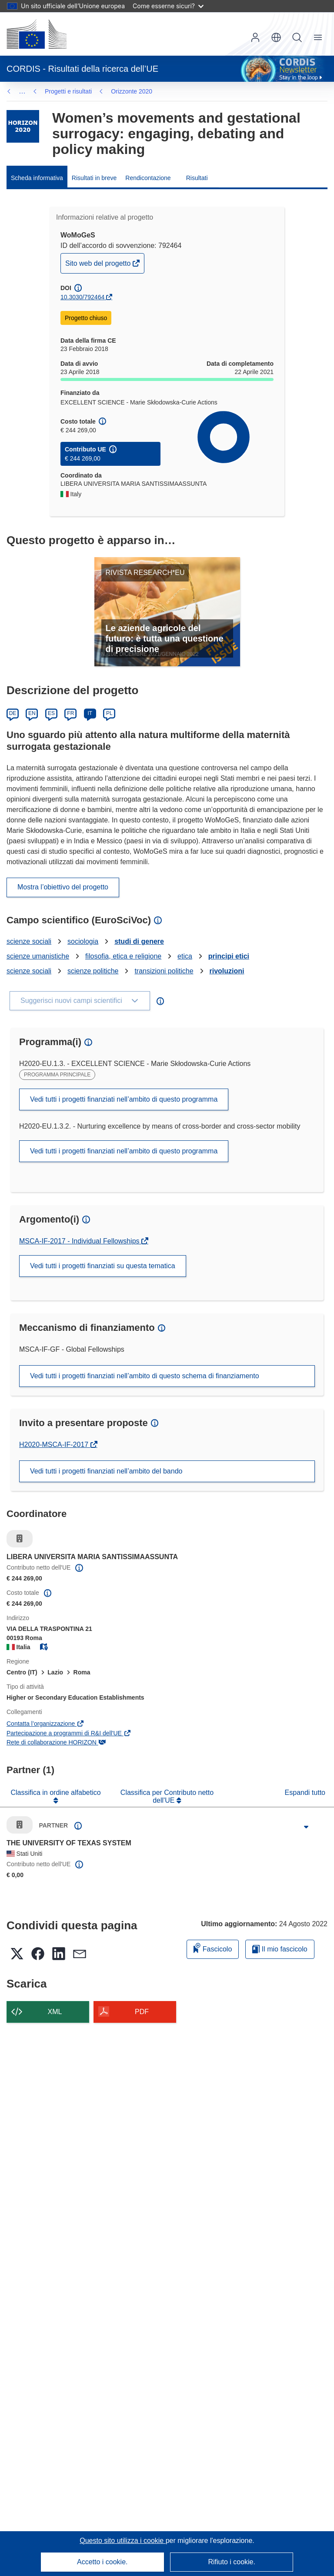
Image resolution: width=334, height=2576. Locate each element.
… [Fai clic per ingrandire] (22, 91)
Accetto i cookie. (102, 2562)
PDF (142, 2011)
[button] (276, 37)
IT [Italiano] (89, 713)
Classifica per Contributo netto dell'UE (167, 1796)
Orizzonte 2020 (65, 91)
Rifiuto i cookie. (231, 2562)
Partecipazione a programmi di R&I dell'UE (69, 1733)
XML (55, 2011)
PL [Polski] (109, 713)
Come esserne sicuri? (168, 6)
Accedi (255, 37)
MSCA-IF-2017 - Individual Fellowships (80, 1241)
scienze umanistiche (38, 956)
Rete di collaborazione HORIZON (56, 1742)
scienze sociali (29, 941)
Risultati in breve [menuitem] (94, 177)
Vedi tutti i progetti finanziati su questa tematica (102, 1266)
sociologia (82, 941)
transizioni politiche (163, 971)
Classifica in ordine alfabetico (55, 1792)
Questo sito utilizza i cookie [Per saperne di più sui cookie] (122, 2540)
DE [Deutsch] (13, 713)
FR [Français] (70, 713)
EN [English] (32, 713)
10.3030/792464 (82, 297)
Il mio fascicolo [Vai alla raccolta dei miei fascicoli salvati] (279, 1949)
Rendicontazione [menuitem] (147, 177)
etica (184, 956)
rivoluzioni (226, 971)
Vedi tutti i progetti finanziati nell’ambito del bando (106, 1471)
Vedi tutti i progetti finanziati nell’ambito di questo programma (123, 1099)
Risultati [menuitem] (197, 177)
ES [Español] (51, 713)
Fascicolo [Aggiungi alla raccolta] (213, 1948)
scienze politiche (92, 971)
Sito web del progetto (99, 265)
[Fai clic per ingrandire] (306, 1827)
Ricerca (297, 37)
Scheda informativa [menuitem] (37, 177)
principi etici (228, 956)
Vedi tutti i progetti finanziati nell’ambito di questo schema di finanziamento (144, 1376)
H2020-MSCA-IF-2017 (54, 1444)
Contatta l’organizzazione (45, 1723)
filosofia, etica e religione (123, 956)
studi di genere (139, 941)
